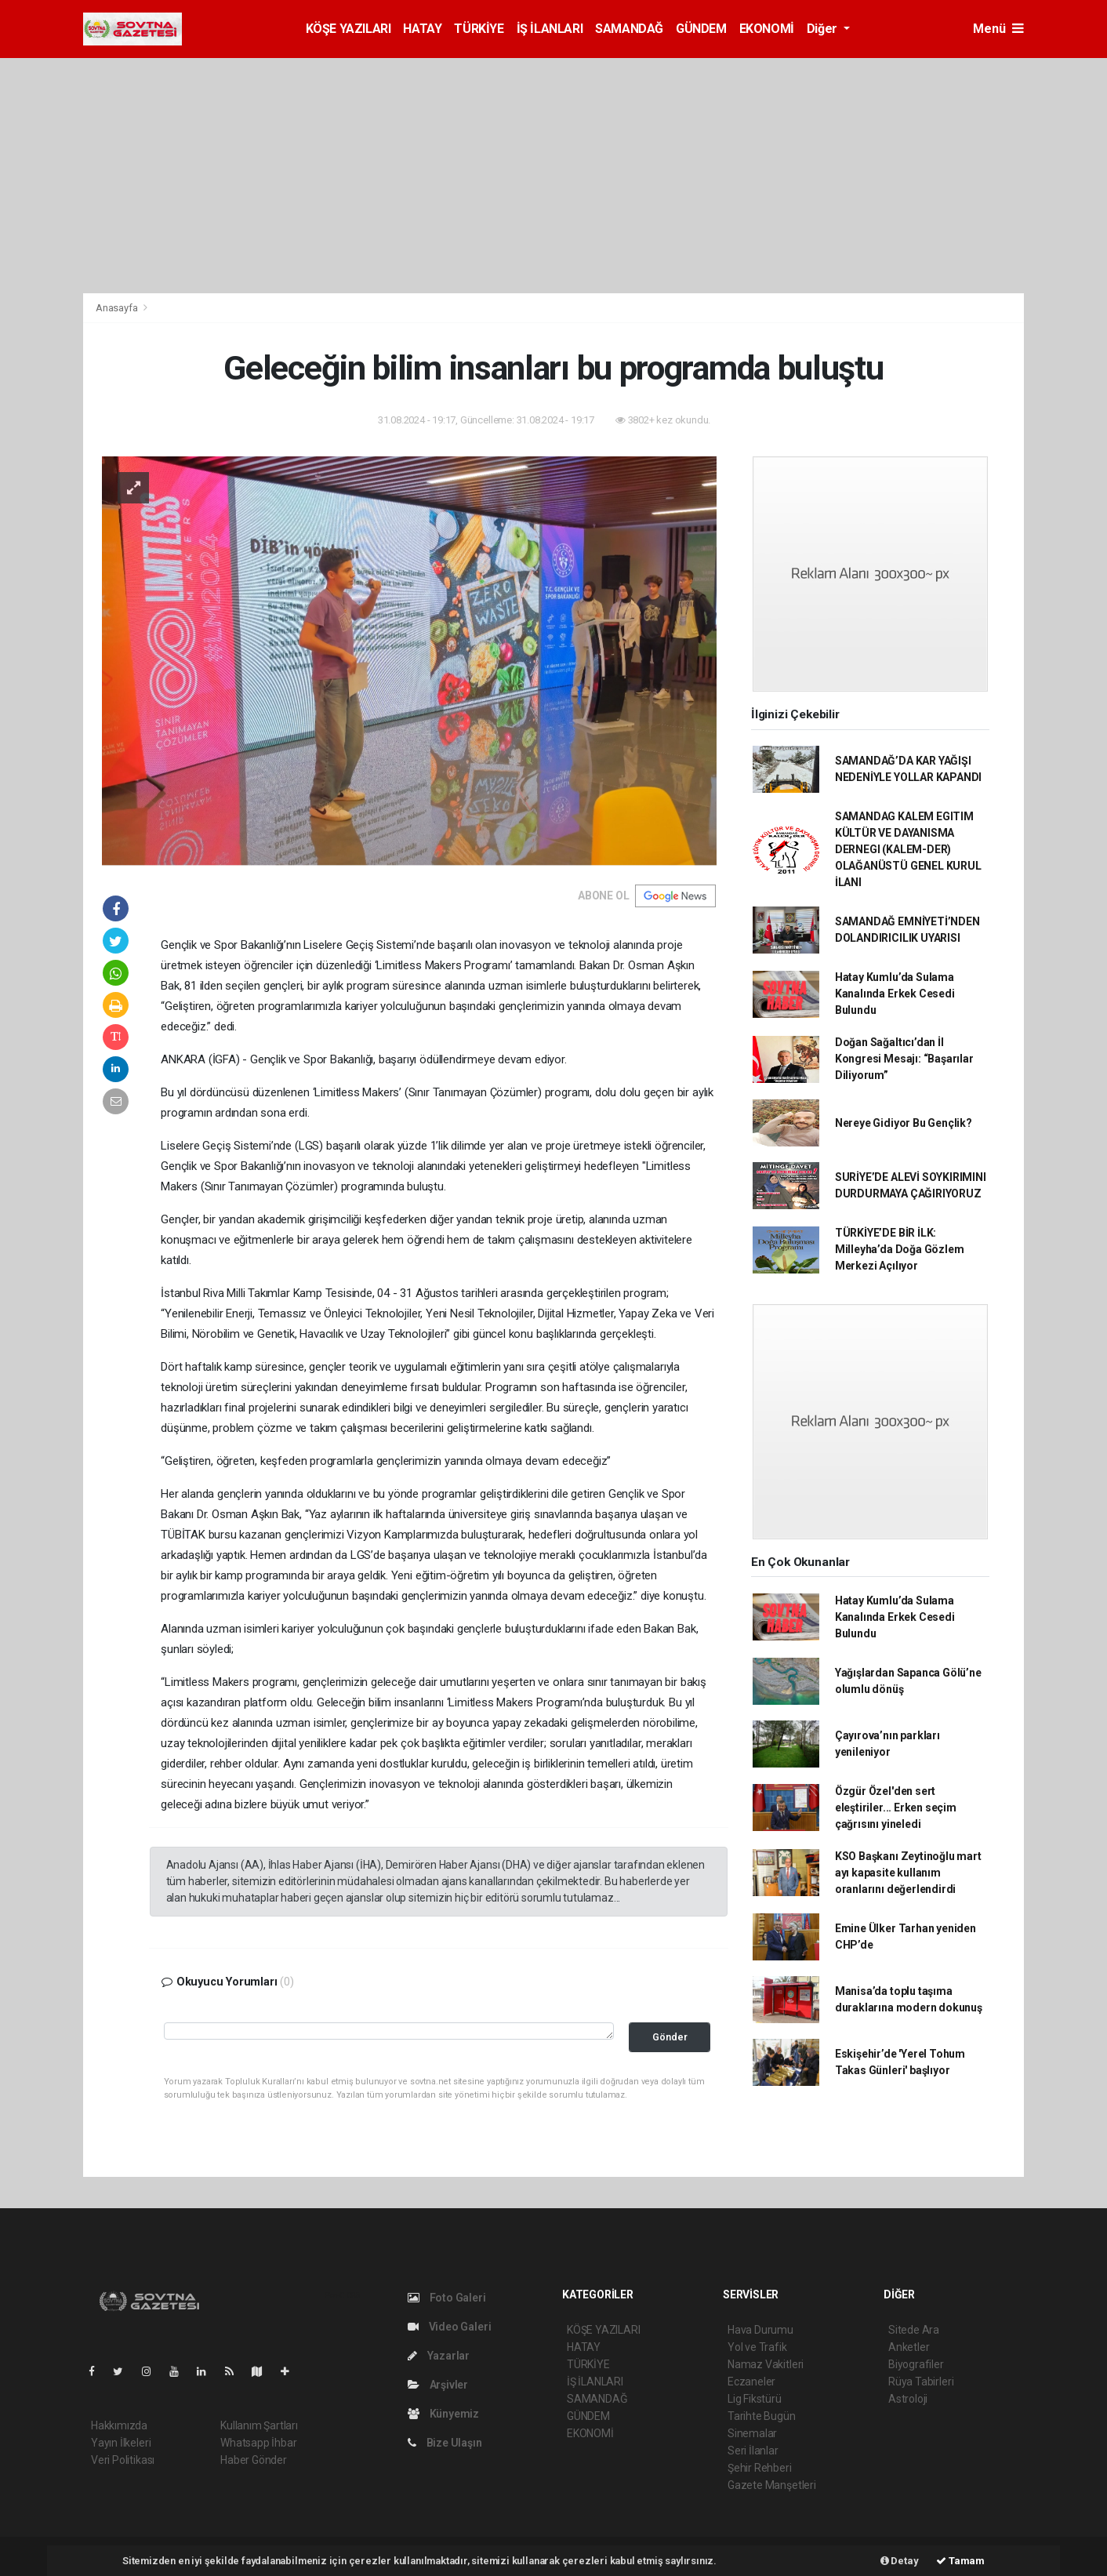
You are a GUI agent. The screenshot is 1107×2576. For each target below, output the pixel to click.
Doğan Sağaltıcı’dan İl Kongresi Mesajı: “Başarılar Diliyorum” (904, 1058)
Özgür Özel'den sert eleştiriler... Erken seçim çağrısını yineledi (895, 1807)
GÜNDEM (701, 28)
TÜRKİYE (478, 28)
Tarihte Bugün (762, 2416)
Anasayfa (118, 308)
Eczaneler (751, 2381)
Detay (899, 2561)
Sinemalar (752, 2433)
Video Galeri (449, 2326)
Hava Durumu (760, 2329)
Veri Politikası (122, 2460)
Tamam (960, 2561)
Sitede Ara (913, 2329)
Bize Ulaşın (445, 2442)
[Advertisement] (553, 175)
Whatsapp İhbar (258, 2442)
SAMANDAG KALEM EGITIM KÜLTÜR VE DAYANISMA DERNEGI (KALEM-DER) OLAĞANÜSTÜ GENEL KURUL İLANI (908, 849)
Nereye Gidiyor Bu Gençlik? (903, 1123)
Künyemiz (443, 2413)
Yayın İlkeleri (121, 2442)
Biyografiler (916, 2364)
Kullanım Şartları (259, 2425)
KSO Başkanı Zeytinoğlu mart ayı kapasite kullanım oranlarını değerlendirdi (908, 1872)
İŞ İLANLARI (550, 28)
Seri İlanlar (753, 2450)
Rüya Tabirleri (920, 2381)
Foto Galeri (447, 2297)
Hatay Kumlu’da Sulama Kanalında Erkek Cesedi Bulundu (895, 993)
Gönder (670, 2037)
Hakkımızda (119, 2425)
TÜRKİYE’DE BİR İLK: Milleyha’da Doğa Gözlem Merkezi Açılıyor (899, 1249)
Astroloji (907, 2399)
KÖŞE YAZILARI (348, 28)
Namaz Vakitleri (766, 2364)
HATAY (422, 28)
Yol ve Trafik (757, 2347)
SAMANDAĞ (629, 28)
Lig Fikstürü (755, 2399)
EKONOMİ (766, 28)
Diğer (823, 28)
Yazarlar (439, 2355)
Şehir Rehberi (760, 2468)
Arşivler (438, 2384)
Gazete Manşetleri (772, 2485)
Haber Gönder (253, 2460)
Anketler (908, 2347)
